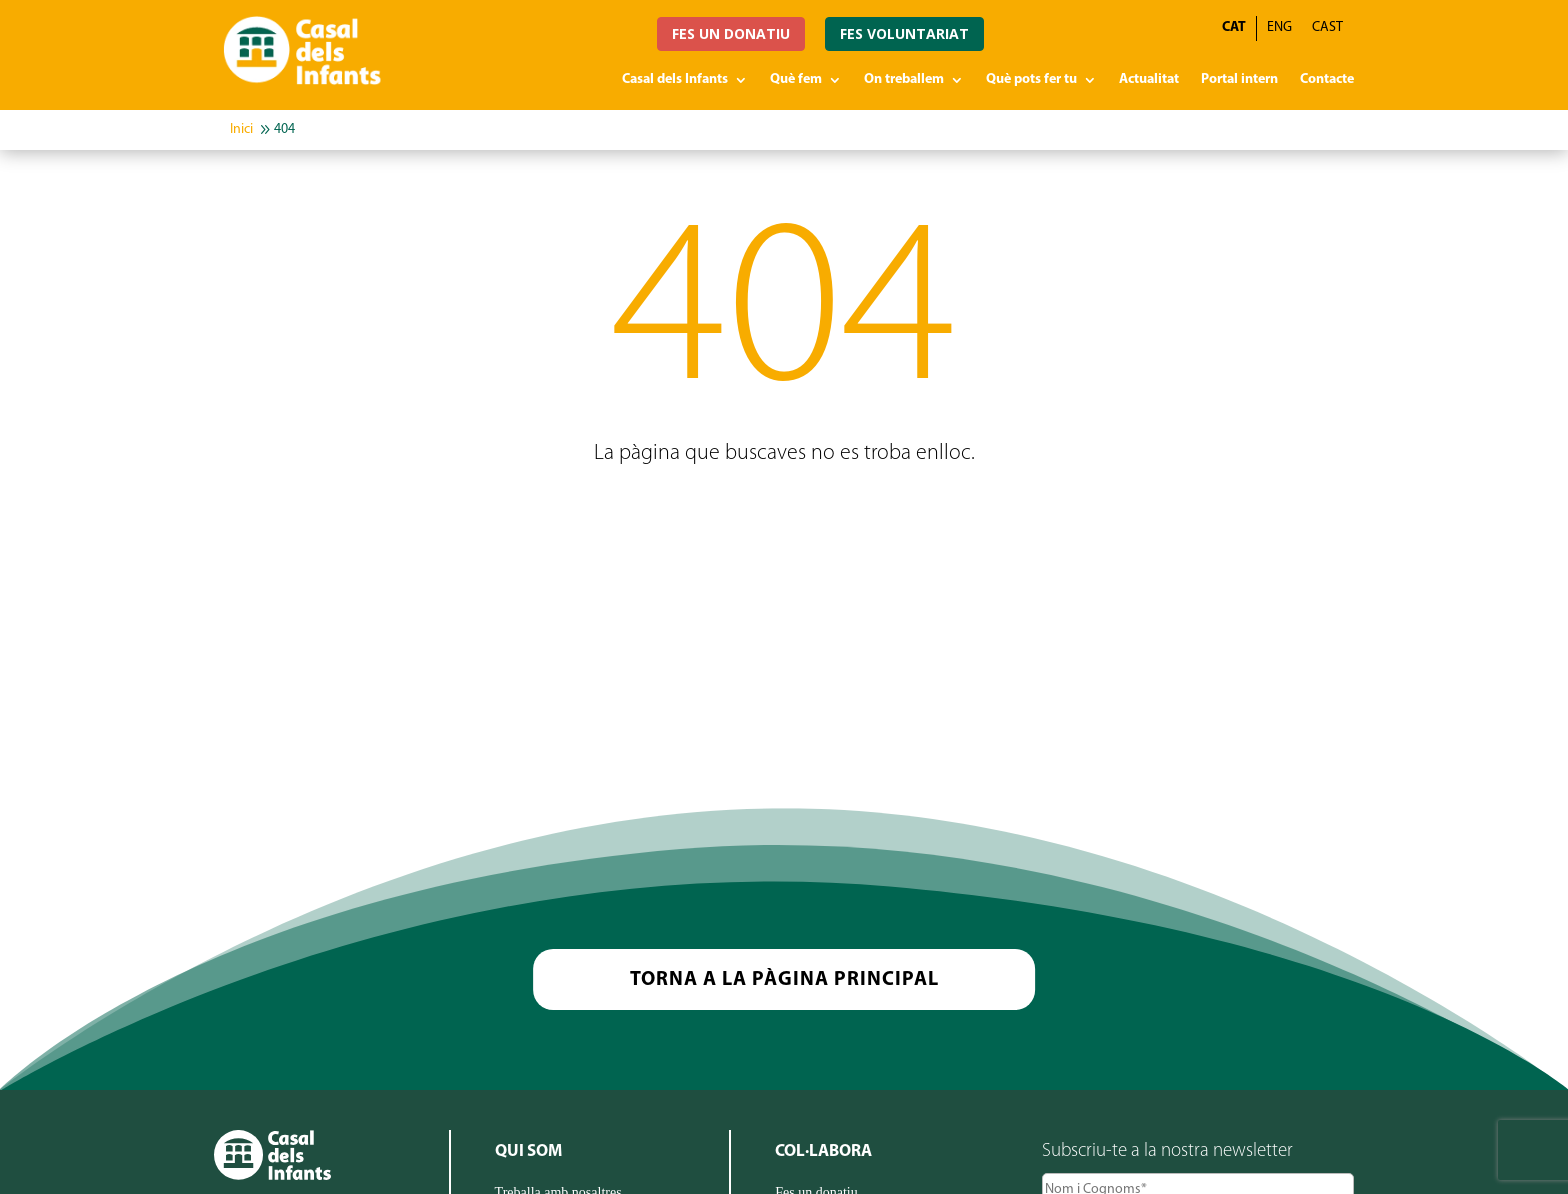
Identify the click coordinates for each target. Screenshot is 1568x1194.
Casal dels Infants (675, 80)
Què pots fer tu (1031, 80)
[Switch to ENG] (1279, 28)
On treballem (904, 80)
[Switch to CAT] (1234, 28)
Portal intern (1239, 80)
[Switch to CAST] (1327, 28)
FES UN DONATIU (731, 33)
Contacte (1327, 80)
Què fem (796, 80)
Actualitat (1149, 80)
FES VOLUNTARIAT (904, 33)
